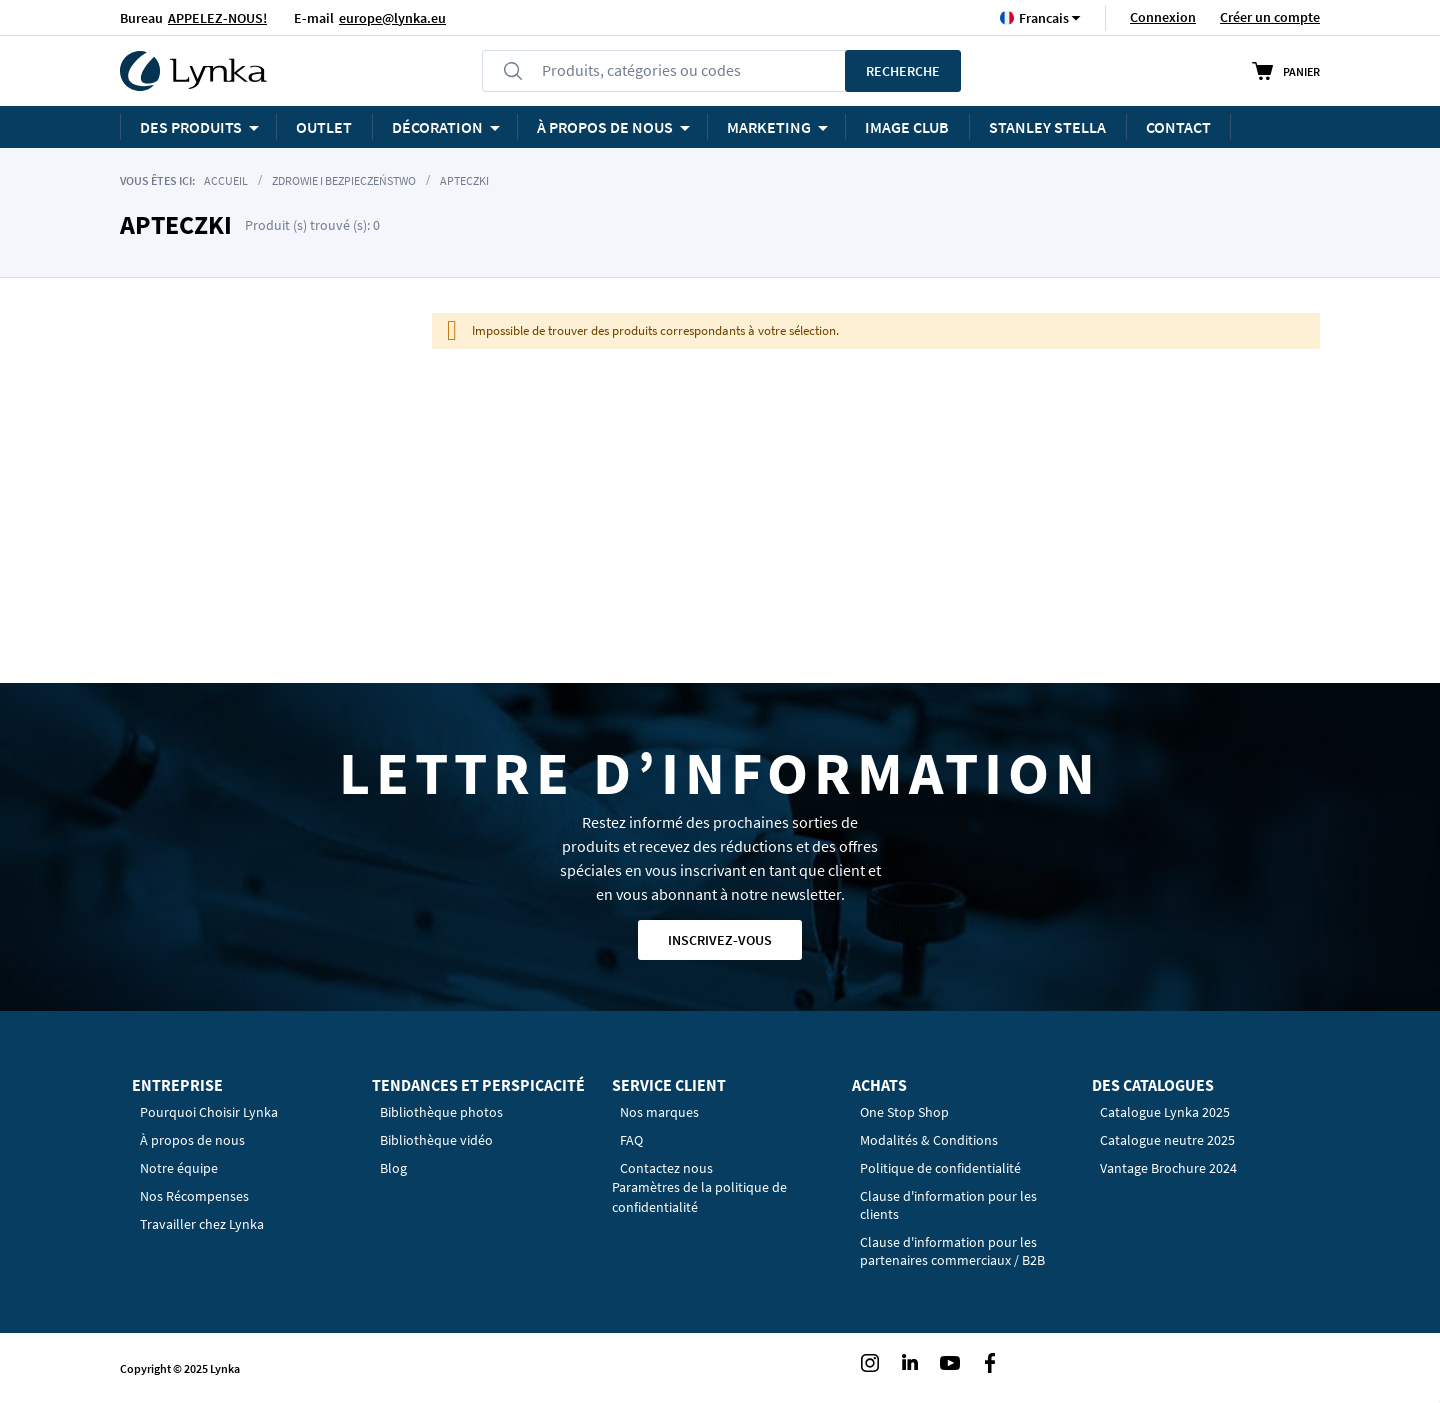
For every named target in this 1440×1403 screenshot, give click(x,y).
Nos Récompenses (194, 1196)
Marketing (769, 127)
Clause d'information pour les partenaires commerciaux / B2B (952, 1251)
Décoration (437, 127)
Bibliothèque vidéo (436, 1140)
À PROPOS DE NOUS (605, 127)
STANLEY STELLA (1047, 127)
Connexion (1163, 17)
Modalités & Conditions (929, 1140)
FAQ (631, 1140)
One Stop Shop (904, 1112)
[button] (1044, 17)
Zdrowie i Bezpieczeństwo (344, 180)
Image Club (907, 127)
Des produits (191, 127)
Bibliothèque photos (441, 1112)
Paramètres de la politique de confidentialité (699, 1197)
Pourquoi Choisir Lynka (209, 1112)
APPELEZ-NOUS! (217, 18)
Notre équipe (179, 1168)
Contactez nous (666, 1168)
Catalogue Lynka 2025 (1165, 1112)
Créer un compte (1270, 17)
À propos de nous (192, 1140)
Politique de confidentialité (940, 1168)
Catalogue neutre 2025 (1167, 1140)
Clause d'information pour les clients (948, 1205)
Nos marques (659, 1112)
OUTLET (324, 127)
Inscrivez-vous (720, 940)
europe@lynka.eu (392, 18)
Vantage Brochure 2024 (1168, 1168)
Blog (393, 1168)
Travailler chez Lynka (202, 1224)
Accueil (226, 180)
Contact (1178, 127)
